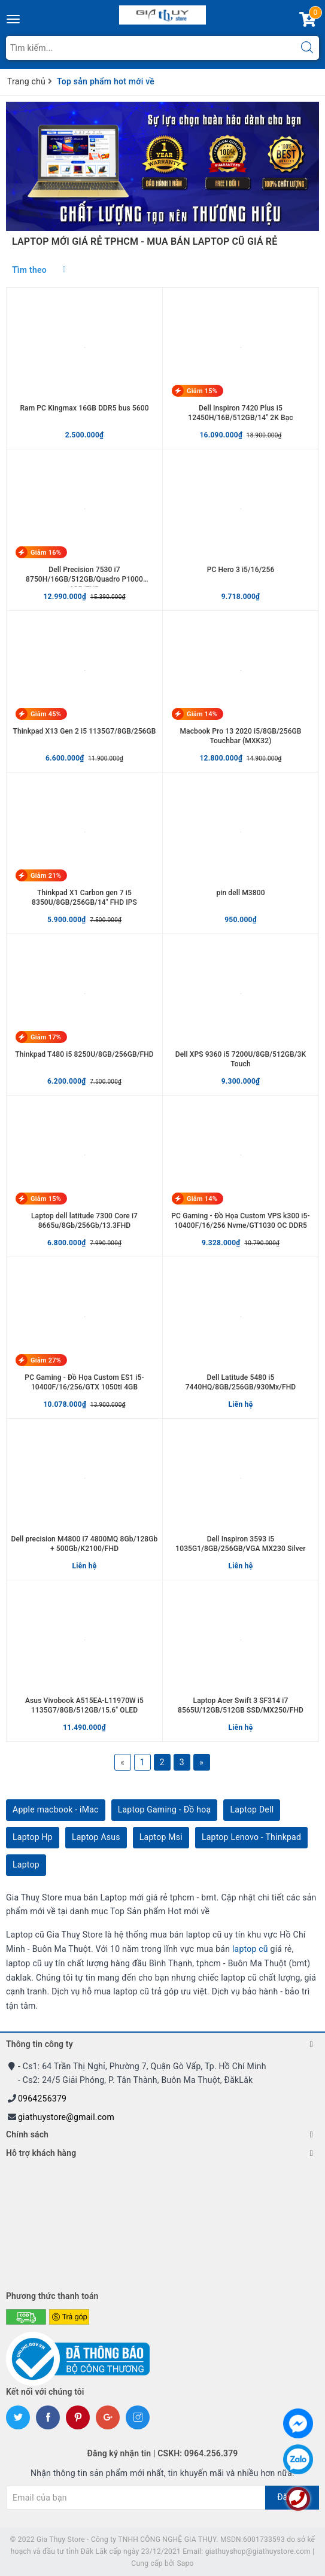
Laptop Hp (33, 1837)
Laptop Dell (252, 1809)
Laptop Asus (96, 1837)
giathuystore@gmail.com (66, 2117)
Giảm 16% (46, 552)
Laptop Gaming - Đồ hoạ (164, 1809)
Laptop (26, 1864)
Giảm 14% (202, 714)
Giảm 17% (46, 1037)
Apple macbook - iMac (56, 1809)
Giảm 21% (46, 876)
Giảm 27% (46, 1360)
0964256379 (42, 2098)
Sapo (185, 2563)
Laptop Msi (161, 1837)
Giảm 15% (202, 391)
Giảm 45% (46, 714)
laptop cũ (250, 1949)
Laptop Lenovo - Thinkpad (251, 1837)
